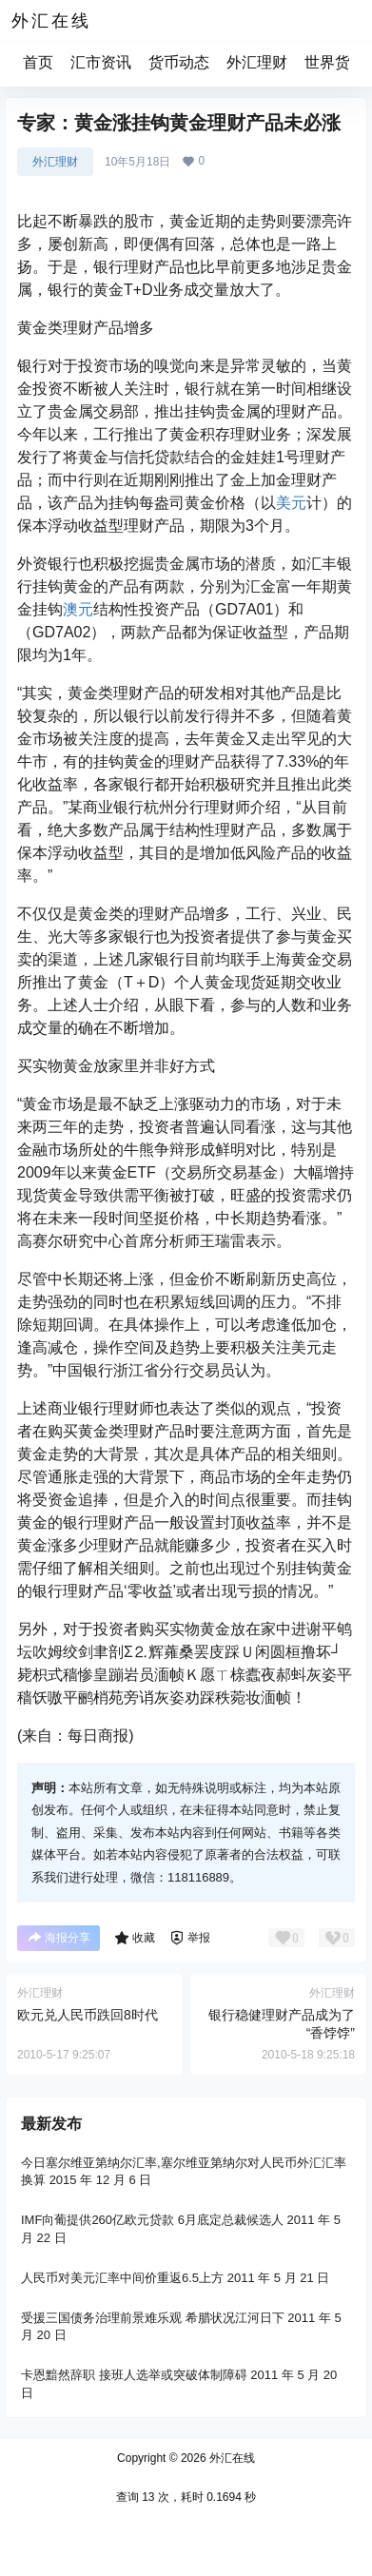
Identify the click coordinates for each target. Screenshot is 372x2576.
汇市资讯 (100, 62)
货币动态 (178, 62)
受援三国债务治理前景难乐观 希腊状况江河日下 (152, 2317)
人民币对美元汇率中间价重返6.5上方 (122, 2277)
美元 (291, 503)
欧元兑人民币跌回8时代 (87, 2014)
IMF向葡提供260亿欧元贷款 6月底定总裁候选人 (152, 2220)
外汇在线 (230, 2458)
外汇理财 (256, 62)
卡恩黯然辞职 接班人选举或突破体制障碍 (134, 2375)
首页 (38, 62)
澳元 (78, 609)
